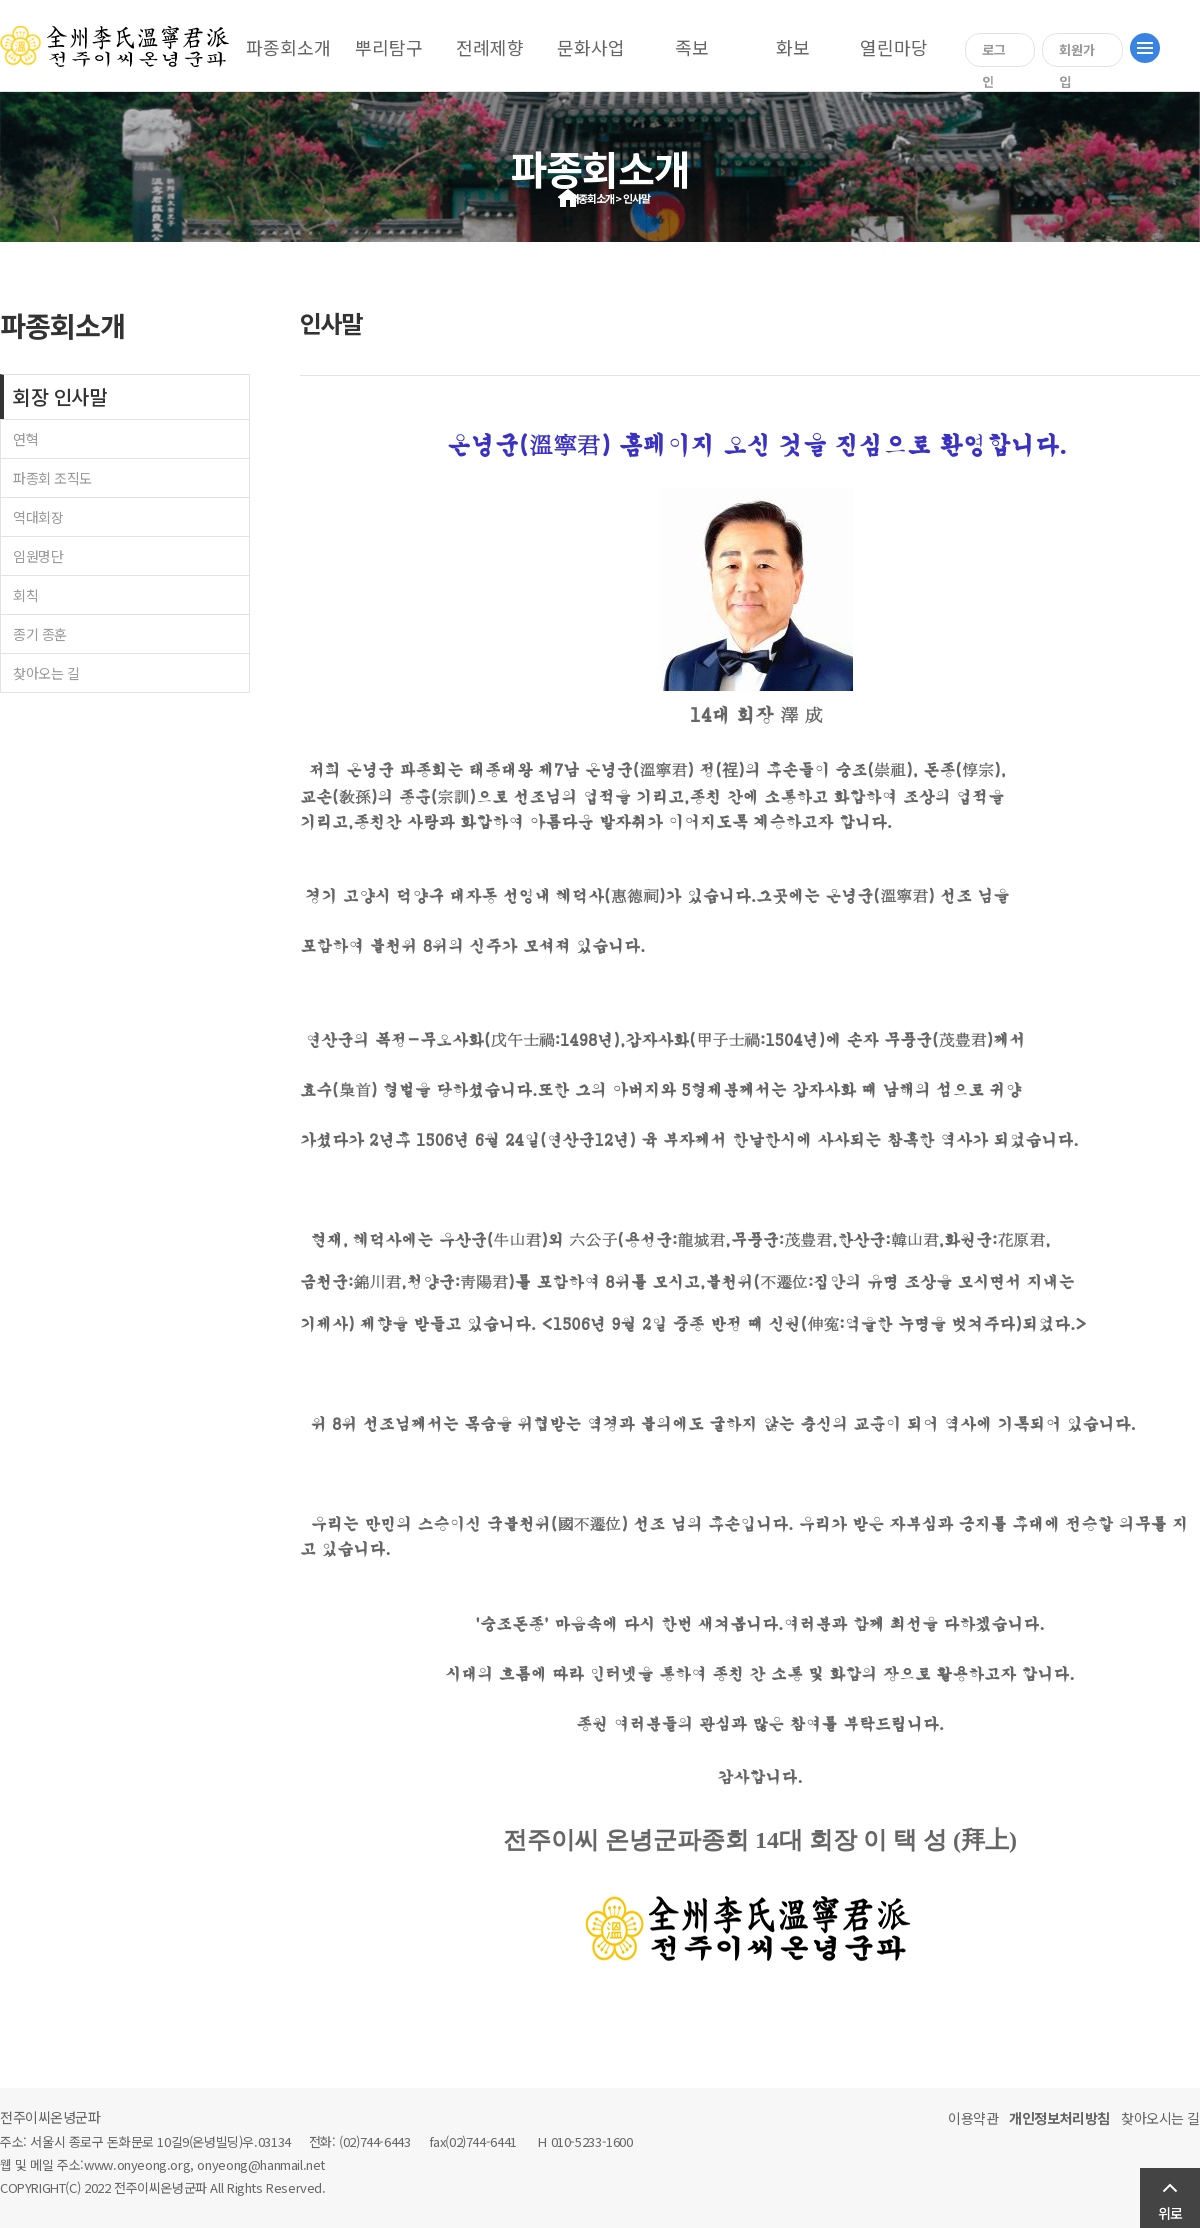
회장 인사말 (59, 396)
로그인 (994, 53)
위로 (1170, 2213)
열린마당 (894, 47)
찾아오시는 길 (1160, 2118)
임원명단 (38, 556)
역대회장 (38, 517)
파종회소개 (288, 47)
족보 (692, 47)
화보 (793, 47)
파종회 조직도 (52, 478)
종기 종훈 (40, 634)
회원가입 (1077, 53)
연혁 (25, 439)
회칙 (25, 595)
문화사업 (591, 47)
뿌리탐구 (389, 47)
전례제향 (490, 47)
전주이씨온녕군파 (50, 2117)
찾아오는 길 (46, 673)
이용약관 (973, 2118)
